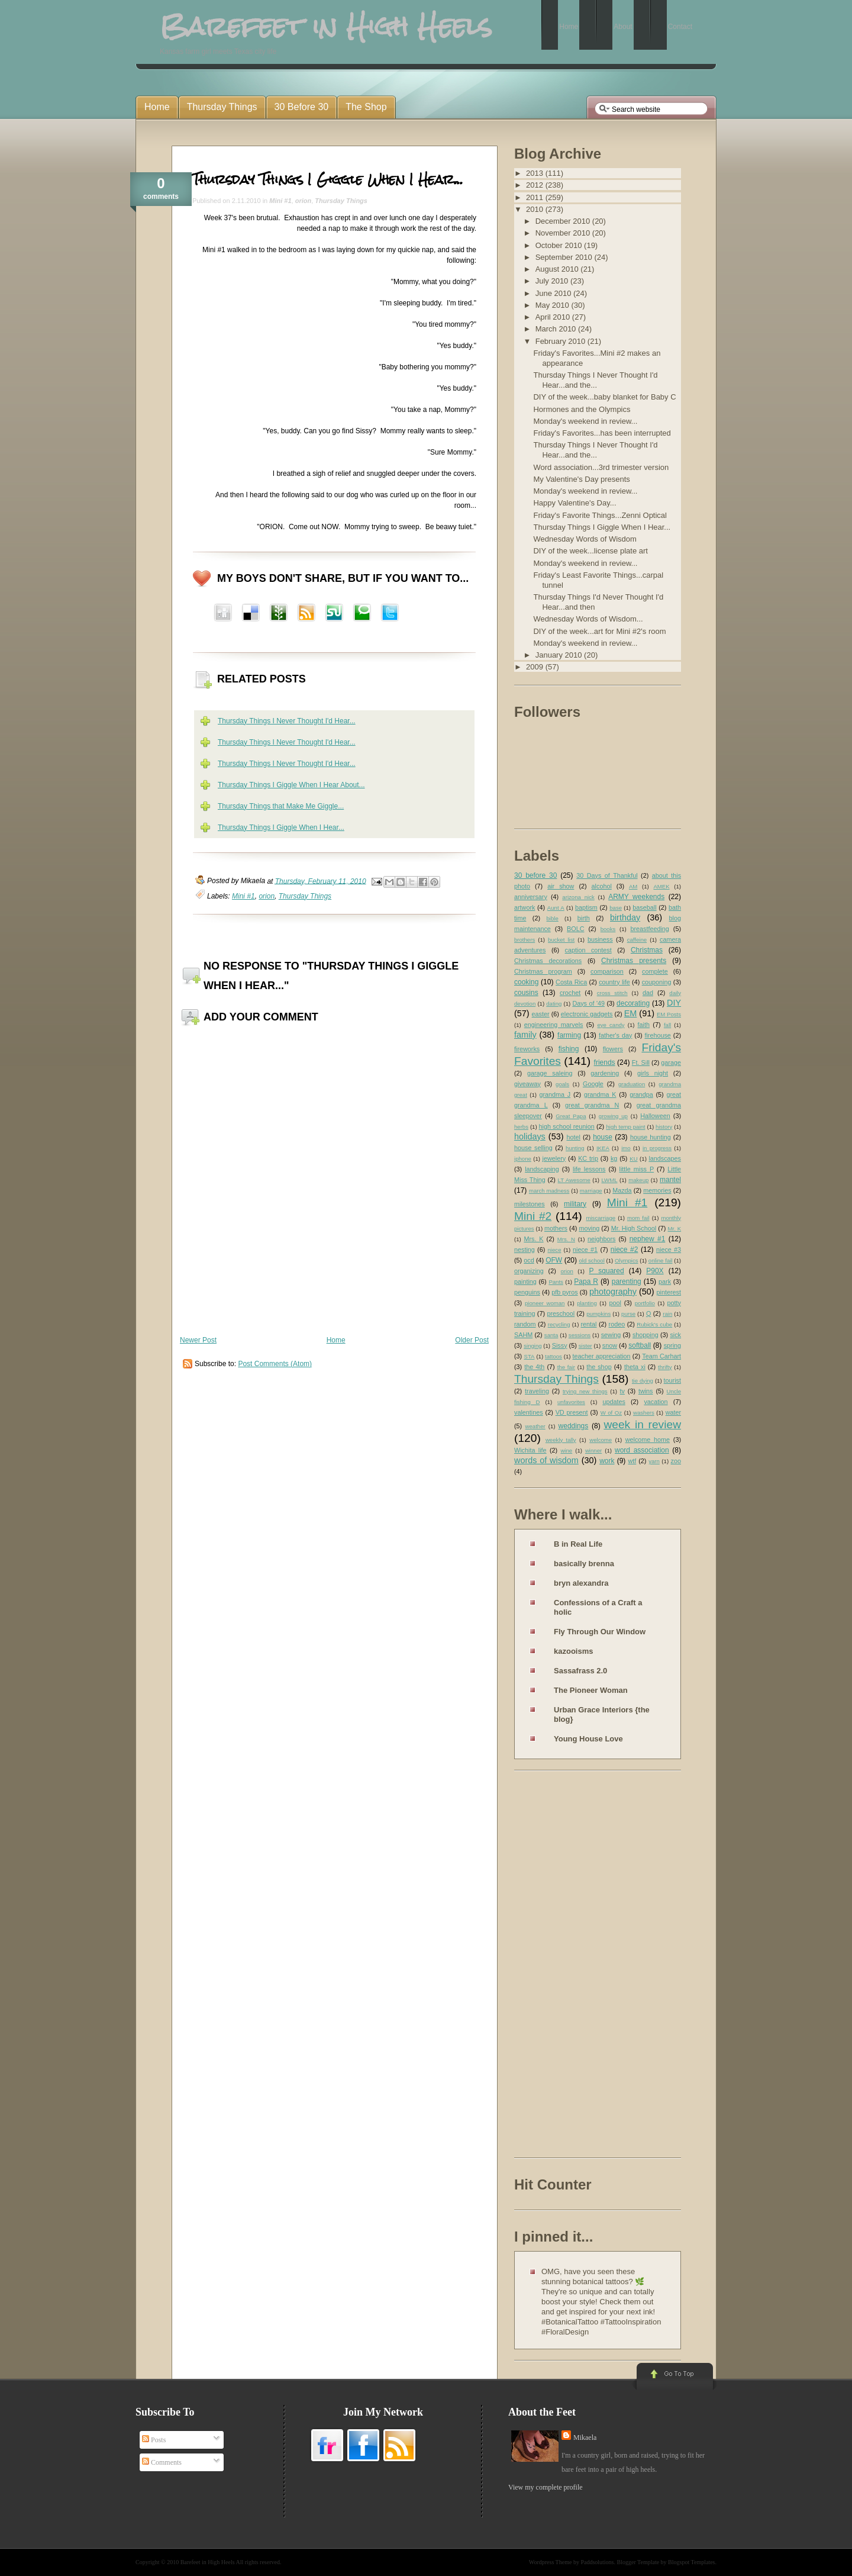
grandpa (641, 1094)
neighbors (601, 1238)
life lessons (589, 1169)
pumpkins (598, 1313)
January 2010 (559, 655)
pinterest (669, 1292)
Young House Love (588, 1738)
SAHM (523, 1334)
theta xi (635, 1366)
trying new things (585, 1391)
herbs (521, 1126)
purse (628, 1313)
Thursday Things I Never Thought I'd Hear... (287, 721)
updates (613, 1401)
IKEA (602, 1148)
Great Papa (571, 1116)
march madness (549, 1190)
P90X (654, 1271)
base (615, 907)
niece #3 (668, 1249)
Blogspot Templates (691, 2562)
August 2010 (558, 269)
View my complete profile (545, 2487)
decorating (633, 1003)
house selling (533, 1147)
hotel (573, 1137)
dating (553, 1003)
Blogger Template (638, 2562)
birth (583, 918)
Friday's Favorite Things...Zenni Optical (600, 515)
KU (633, 1158)
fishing (569, 1049)
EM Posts (669, 1014)
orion (303, 200)
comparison (607, 971)
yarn (654, 1461)
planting (587, 1303)
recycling (559, 1324)
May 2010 (553, 305)
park (665, 1281)
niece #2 (624, 1249)
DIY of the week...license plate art (590, 550)
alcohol (602, 886)
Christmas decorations (548, 960)
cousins (526, 992)
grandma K (600, 1094)
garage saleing (550, 1073)
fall (667, 1025)
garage (671, 1062)
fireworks (527, 1048)
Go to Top (674, 2377)
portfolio (645, 1303)
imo (625, 1148)
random (525, 1324)
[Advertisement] (561, 1966)
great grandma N (592, 1105)
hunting (575, 1148)
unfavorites (571, 1402)
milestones (529, 1204)
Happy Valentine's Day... (574, 502)
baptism (586, 907)
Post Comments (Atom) (275, 1364)
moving (589, 1228)
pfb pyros (564, 1292)
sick (675, 1334)
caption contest (588, 950)
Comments (162, 2462)
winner (593, 1450)
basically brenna (584, 1563)
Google (593, 1083)
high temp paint (625, 1126)
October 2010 (559, 245)
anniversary (530, 896)
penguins (527, 1292)
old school (591, 1260)
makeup (638, 1180)
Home (336, 1340)
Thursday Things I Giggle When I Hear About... (291, 785)
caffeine (637, 939)
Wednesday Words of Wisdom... (588, 618)
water (673, 1412)
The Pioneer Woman (591, 1690)
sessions (579, 1335)
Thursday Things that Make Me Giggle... (281, 806)
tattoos (553, 1356)
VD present (572, 1412)
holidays (530, 1136)
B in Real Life (578, 1544)
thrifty (665, 1367)
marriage (591, 1190)
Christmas (647, 950)
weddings (574, 1426)
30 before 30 (535, 875)
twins (645, 1391)
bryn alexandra (581, 1583)
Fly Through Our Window (600, 1631)
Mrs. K (533, 1238)
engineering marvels (553, 1024)
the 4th (534, 1366)
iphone (522, 1158)
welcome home (647, 1439)
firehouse (657, 1035)
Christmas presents (633, 961)
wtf (632, 1460)
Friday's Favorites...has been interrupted (601, 433)
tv (622, 1391)
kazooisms (573, 1651)
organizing (529, 1270)
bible (553, 918)
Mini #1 (280, 200)
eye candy (610, 1025)
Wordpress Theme (550, 2562)
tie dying (642, 1380)
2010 (536, 209)
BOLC (575, 928)
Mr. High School (633, 1228)
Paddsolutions (597, 2562)
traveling (537, 1391)
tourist (672, 1380)
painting (525, 1281)
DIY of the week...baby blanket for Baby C (604, 396)
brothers (524, 939)
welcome (600, 1440)
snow (609, 1345)
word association (642, 1450)
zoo (676, 1460)
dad (648, 992)
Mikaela (584, 2437)
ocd (529, 1260)
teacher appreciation (601, 1356)
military (575, 1204)
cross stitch (612, 993)
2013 (536, 173)
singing (532, 1345)
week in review (642, 1424)
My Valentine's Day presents (581, 479)
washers (643, 1412)
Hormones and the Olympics (581, 409)
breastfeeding (649, 928)
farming (569, 1035)
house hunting (650, 1137)
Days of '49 (588, 1003)
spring (672, 1345)
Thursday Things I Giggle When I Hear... (327, 179)
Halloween (655, 1115)
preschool (561, 1313)
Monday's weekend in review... (585, 421)
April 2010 (553, 317)
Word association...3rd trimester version (601, 467)
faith (644, 1024)
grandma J (554, 1094)
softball (639, 1345)
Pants (555, 1282)
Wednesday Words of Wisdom (584, 538)
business (600, 939)
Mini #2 (532, 1216)
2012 (536, 185)
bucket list (561, 939)
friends (604, 1062)
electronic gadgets (587, 1013)
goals (562, 1084)
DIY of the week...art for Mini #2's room (599, 631)
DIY (674, 1002)
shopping (645, 1334)
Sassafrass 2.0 (580, 1670)
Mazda (621, 1190)
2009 (536, 666)
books (608, 929)
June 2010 (554, 293)
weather (535, 1426)
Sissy (559, 1345)
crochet (570, 992)
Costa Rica (571, 982)
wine (566, 1450)
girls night (652, 1073)
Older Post (472, 1340)
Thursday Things (341, 200)
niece (554, 1250)
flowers (613, 1048)
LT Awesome (574, 1180)
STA (529, 1356)
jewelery (554, 1158)
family (525, 1034)
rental (589, 1324)
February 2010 (561, 341)
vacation (655, 1401)
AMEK (661, 886)
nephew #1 (648, 1239)
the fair (566, 1367)
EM (630, 1013)
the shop (598, 1366)
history (664, 1126)
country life (614, 982)
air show (560, 886)
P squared (606, 1271)
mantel (670, 1180)
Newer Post (198, 1340)
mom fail (638, 1218)
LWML (609, 1180)
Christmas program (543, 971)
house (602, 1137)
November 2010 (563, 232)
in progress (657, 1148)
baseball (644, 907)
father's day (615, 1035)
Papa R (586, 1281)
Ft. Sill (641, 1062)
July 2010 (552, 280)
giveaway (527, 1083)
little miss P (636, 1169)
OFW (554, 1260)
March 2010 (556, 328)
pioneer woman (544, 1303)
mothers (555, 1228)
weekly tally (561, 1440)
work (606, 1461)
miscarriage (600, 1218)
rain (667, 1313)
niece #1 (585, 1249)
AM (633, 886)
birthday (625, 917)
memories (657, 1190)
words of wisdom (546, 1460)
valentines (528, 1412)
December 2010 (563, 221)
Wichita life (530, 1450)
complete (655, 971)
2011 (536, 197)
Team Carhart (661, 1356)
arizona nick (578, 897)
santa (551, 1335)
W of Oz (611, 1412)
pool (615, 1302)
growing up (613, 1116)
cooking (526, 982)
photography (613, 1291)
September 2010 (565, 257)
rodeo (617, 1324)
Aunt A (555, 907)
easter (541, 1013)
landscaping (542, 1169)
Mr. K (675, 1228)
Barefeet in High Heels (207, 2562)
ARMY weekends (636, 897)
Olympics (626, 1260)
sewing (611, 1334)
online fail (660, 1260)
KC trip (588, 1158)
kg (614, 1158)
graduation (631, 1084)
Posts (154, 2440)
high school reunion (567, 1126)
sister (585, 1345)
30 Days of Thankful (606, 875)
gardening (604, 1073)
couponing (657, 982)
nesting (524, 1249)
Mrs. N (566, 1239)
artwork (524, 907)
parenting (626, 1281)
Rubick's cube (654, 1324)
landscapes (664, 1158)
